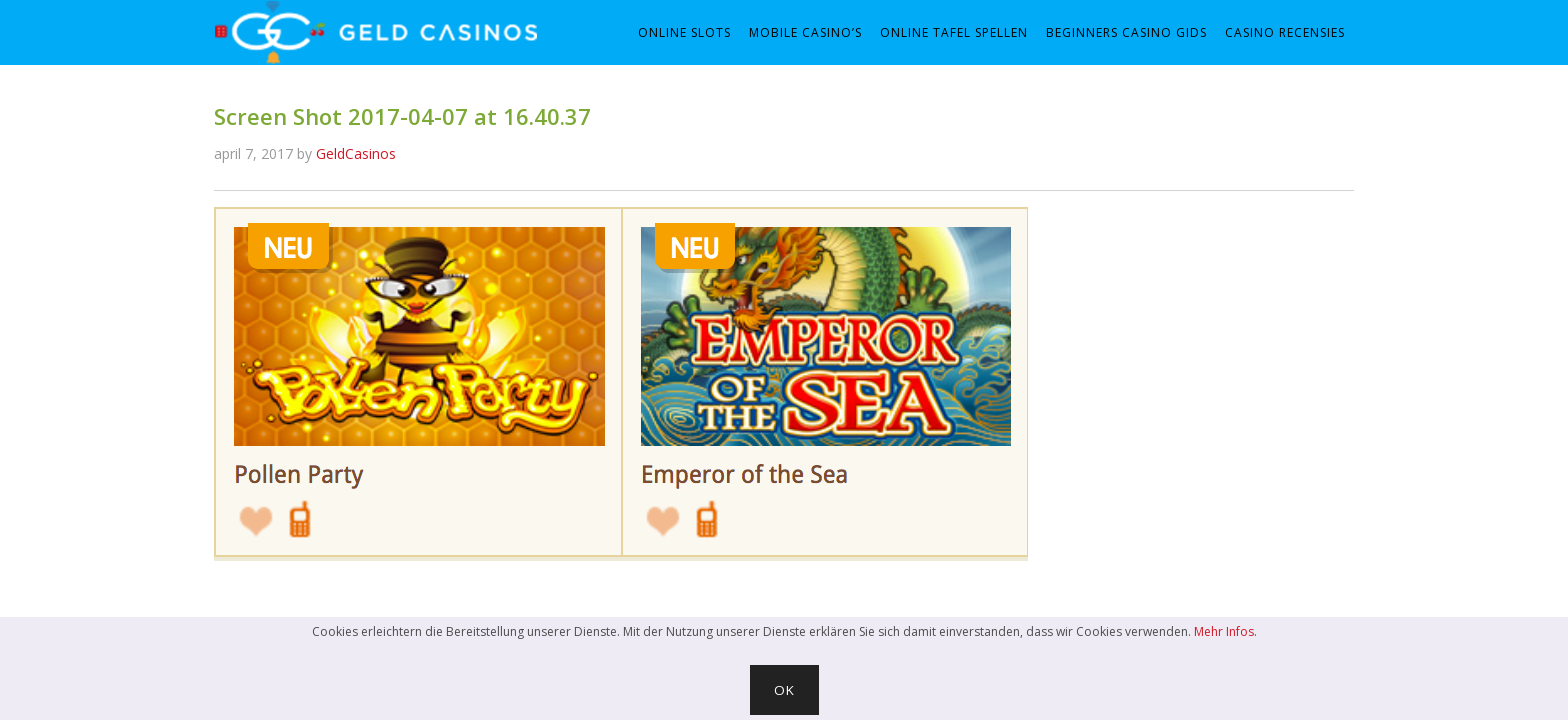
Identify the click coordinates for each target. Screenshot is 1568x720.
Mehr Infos (1224, 631)
